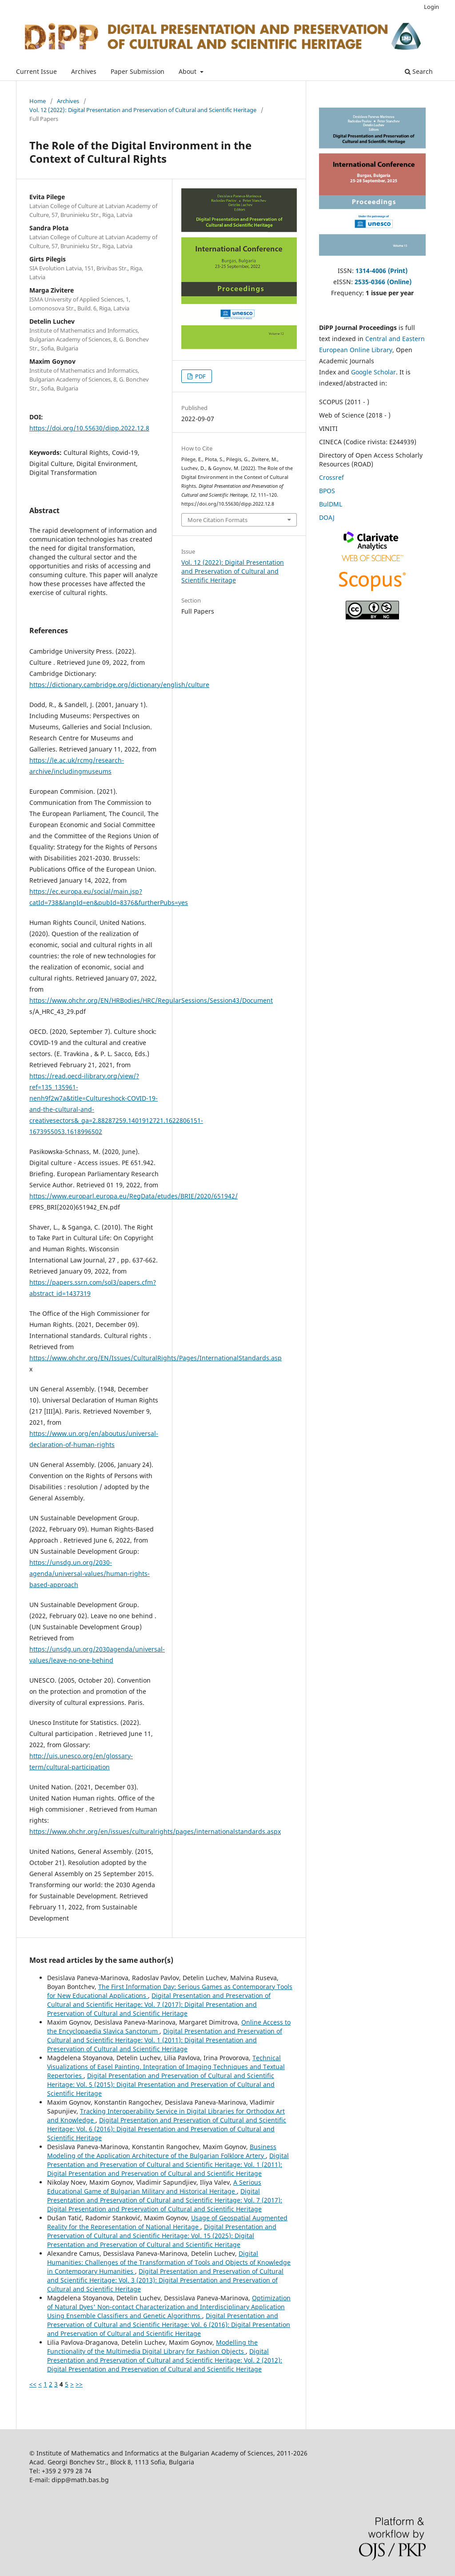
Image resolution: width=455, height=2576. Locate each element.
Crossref (331, 477)
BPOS (327, 490)
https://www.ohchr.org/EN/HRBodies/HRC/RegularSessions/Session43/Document (151, 1000)
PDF (200, 376)
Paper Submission (137, 71)
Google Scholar (373, 372)
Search (419, 71)
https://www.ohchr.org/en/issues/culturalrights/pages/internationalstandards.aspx (155, 1831)
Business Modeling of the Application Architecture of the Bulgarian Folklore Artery (161, 2151)
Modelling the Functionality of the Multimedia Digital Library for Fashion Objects (152, 2346)
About (188, 71)
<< (32, 2384)
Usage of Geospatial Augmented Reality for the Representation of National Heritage (167, 2222)
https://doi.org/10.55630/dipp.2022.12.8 (89, 428)
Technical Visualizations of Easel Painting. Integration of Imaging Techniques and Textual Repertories (166, 2067)
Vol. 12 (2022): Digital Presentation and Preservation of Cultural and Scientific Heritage (142, 110)
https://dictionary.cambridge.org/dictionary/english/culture (119, 684)
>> (79, 2384)
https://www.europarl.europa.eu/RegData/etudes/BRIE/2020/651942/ (133, 1196)
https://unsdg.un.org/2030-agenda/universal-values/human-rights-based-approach (89, 1573)
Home (37, 101)
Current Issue (36, 71)
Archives (83, 71)
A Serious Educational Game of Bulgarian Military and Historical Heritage (154, 2186)
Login (431, 7)
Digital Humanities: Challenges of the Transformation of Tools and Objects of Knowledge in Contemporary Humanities (169, 2262)
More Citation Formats (217, 520)
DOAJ (327, 517)
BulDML (330, 504)
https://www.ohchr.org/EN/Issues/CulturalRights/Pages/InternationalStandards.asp (155, 1358)
